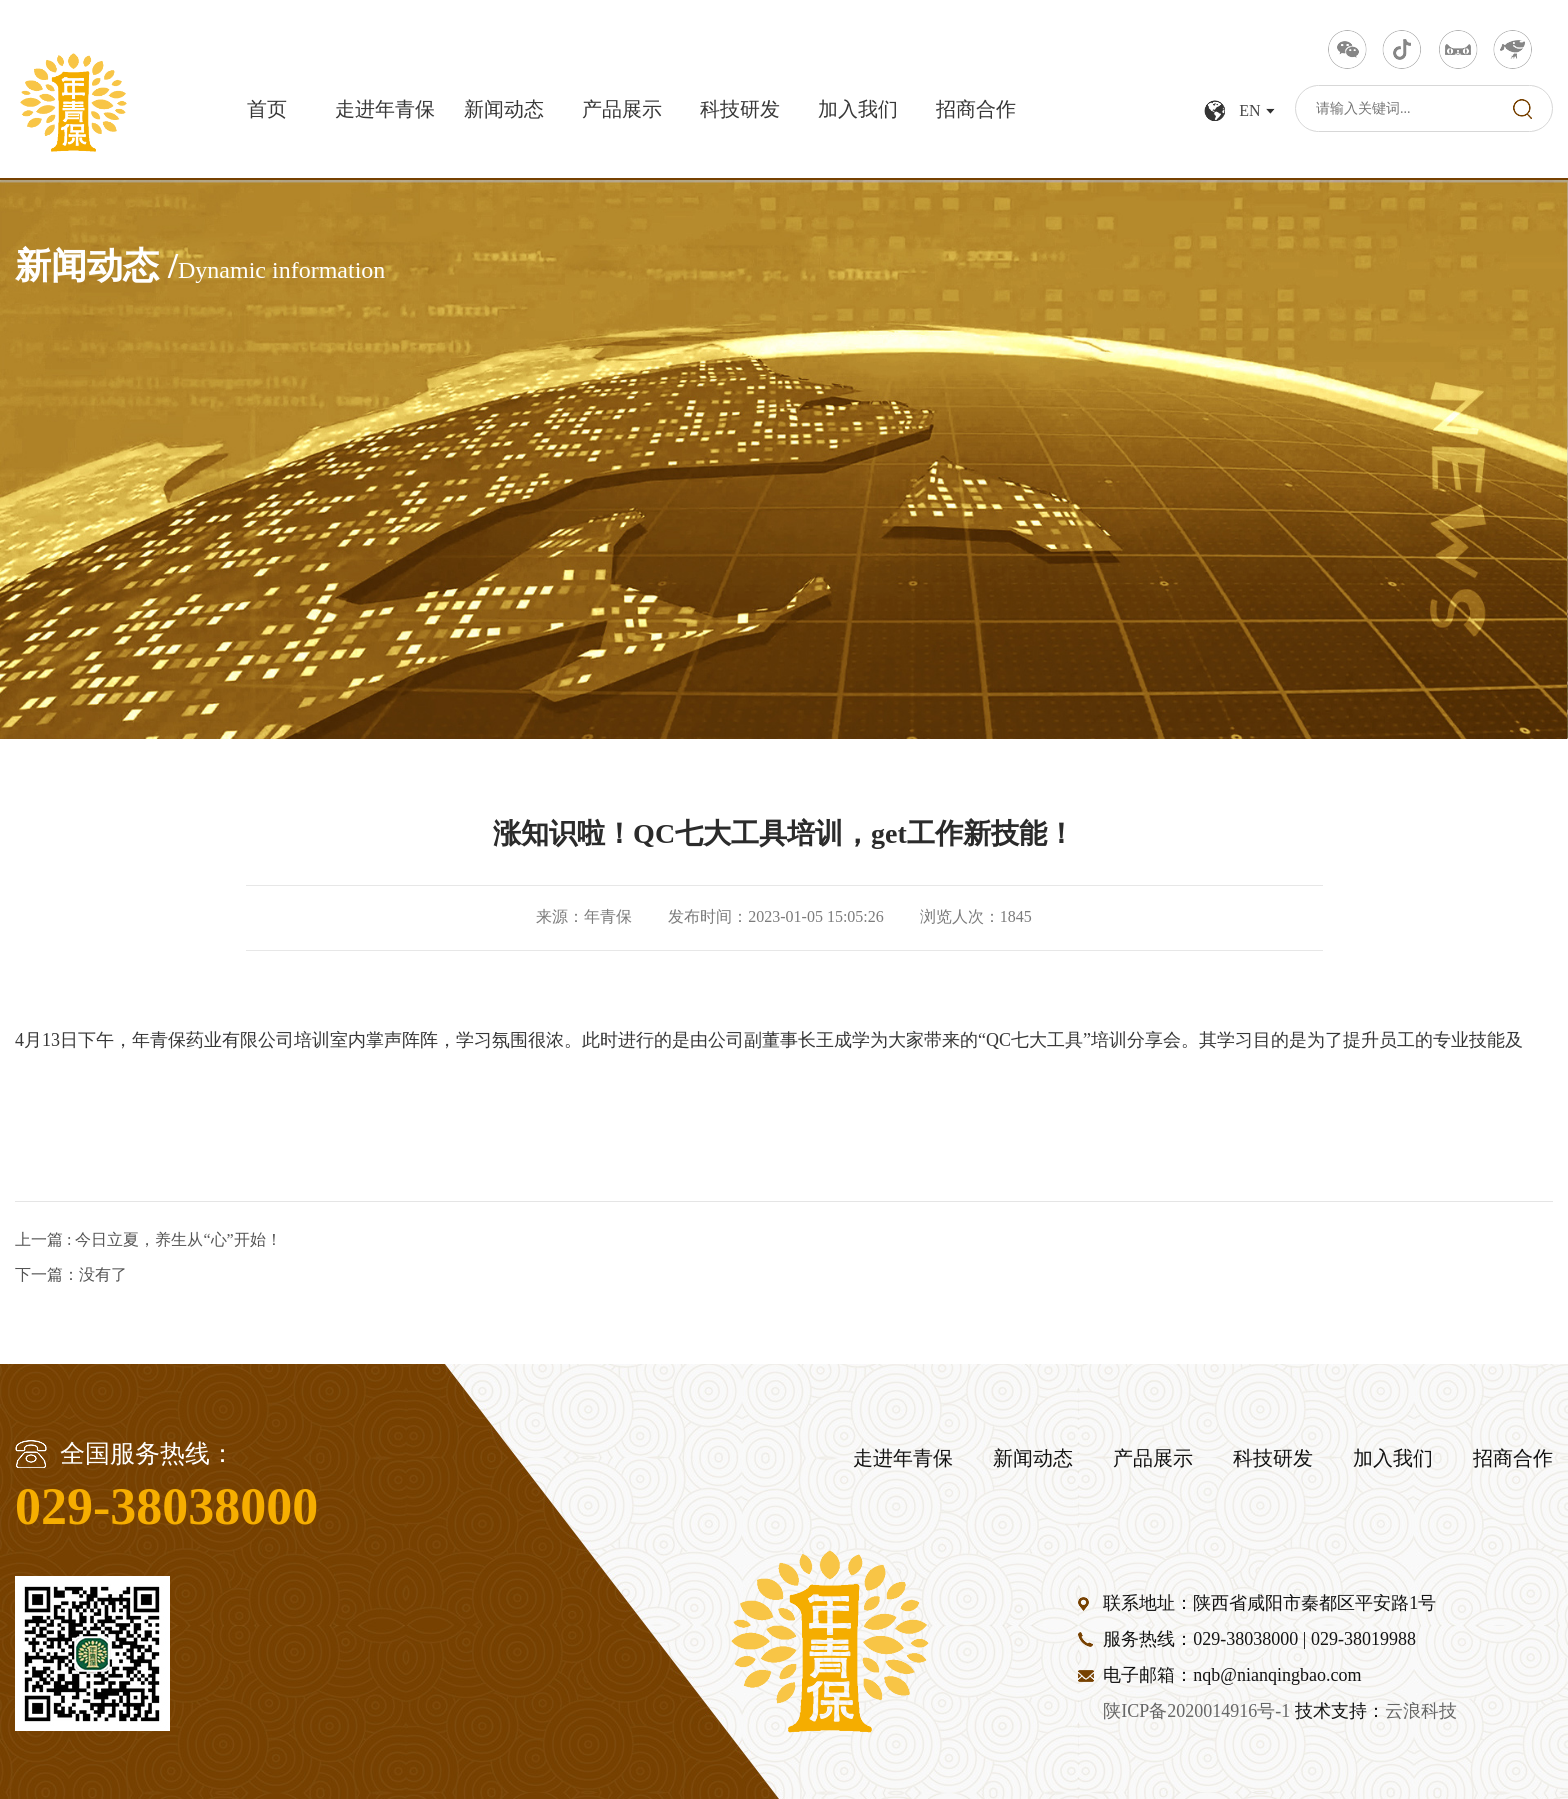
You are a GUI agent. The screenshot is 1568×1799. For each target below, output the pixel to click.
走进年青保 (385, 110)
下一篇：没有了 (71, 1274)
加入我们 (858, 110)
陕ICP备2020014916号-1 (1196, 1712)
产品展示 (622, 110)
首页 (267, 110)
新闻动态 (504, 110)
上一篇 (148, 1239)
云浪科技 (1421, 1712)
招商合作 (976, 110)
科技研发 (740, 110)
